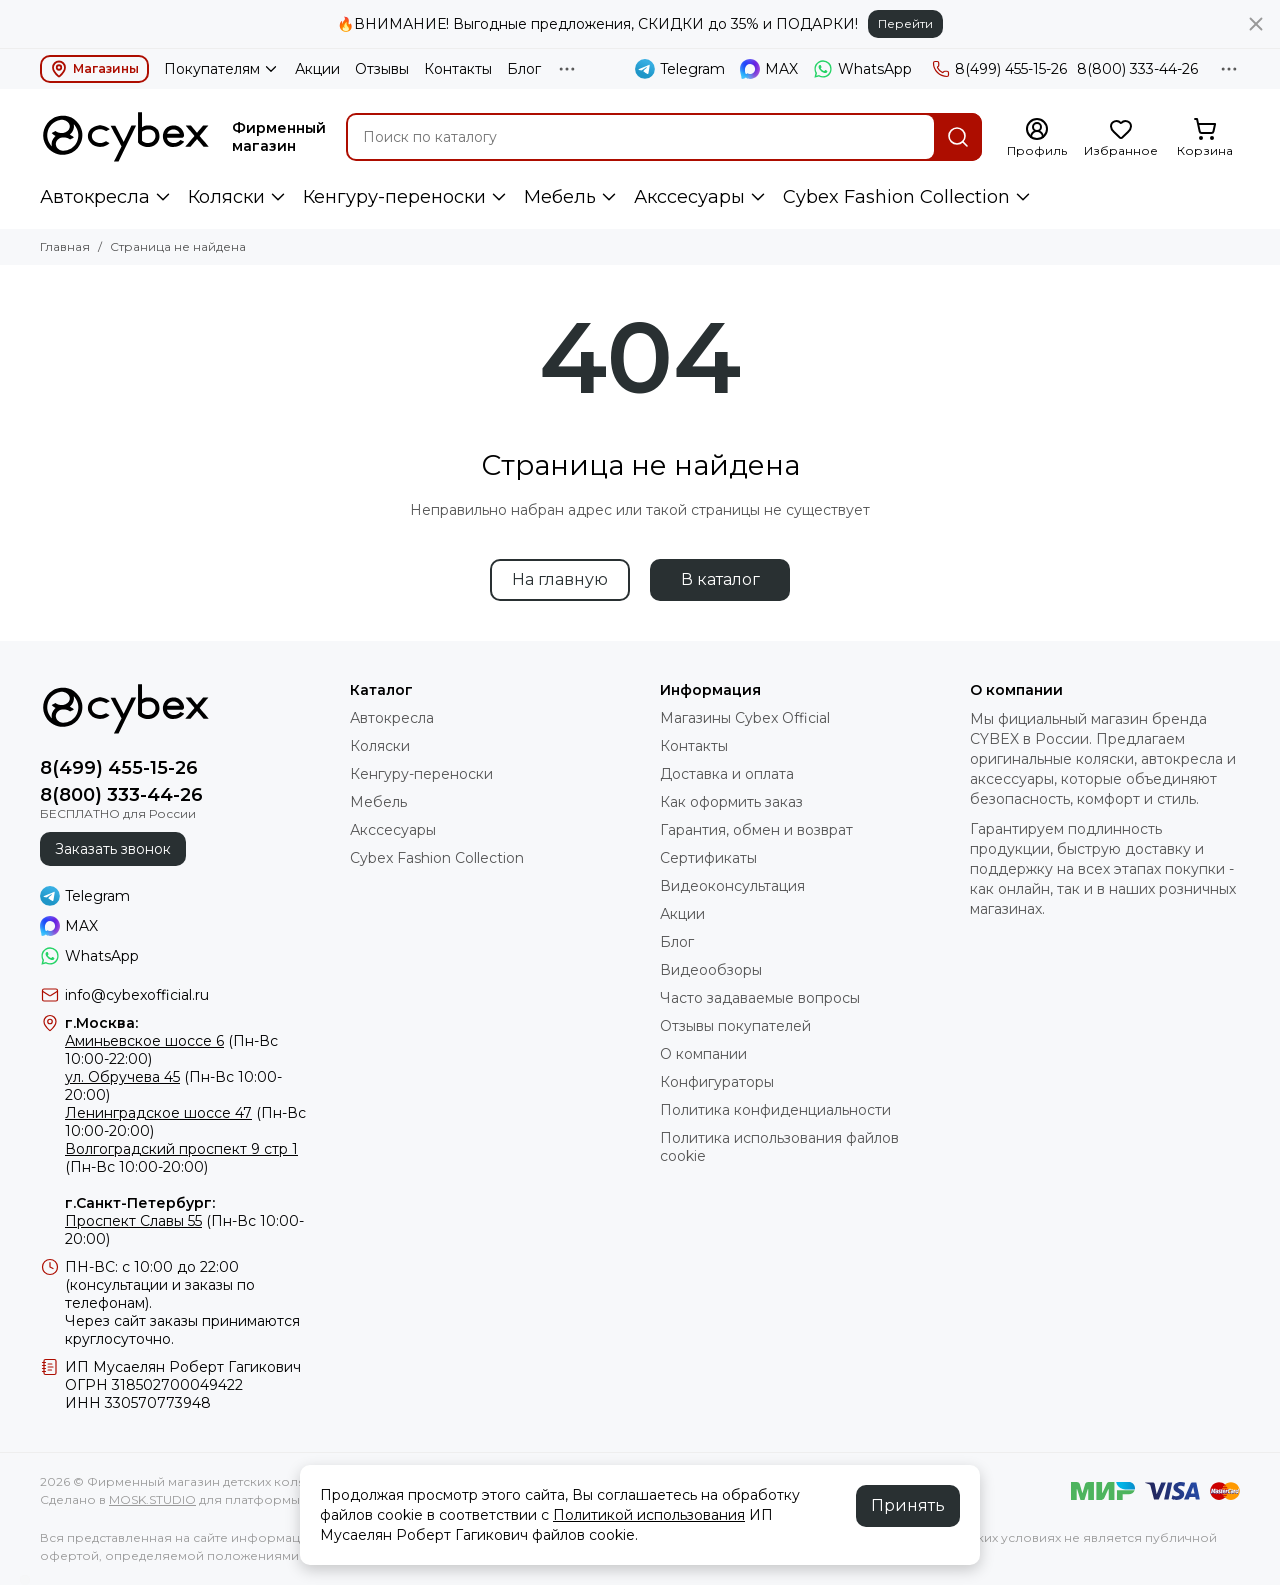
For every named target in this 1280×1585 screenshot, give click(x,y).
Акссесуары (689, 197)
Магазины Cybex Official (745, 718)
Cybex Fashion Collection (896, 197)
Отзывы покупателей (735, 1026)
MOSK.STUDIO (152, 1499)
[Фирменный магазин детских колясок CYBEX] (126, 137)
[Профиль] (1037, 138)
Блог (524, 69)
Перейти (905, 23)
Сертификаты (708, 858)
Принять (908, 1505)
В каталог (720, 579)
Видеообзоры (711, 970)
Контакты (458, 69)
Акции (317, 69)
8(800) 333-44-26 (1137, 69)
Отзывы (382, 69)
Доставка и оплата (727, 774)
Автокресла (95, 197)
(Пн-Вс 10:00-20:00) (181, 1158)
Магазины (94, 69)
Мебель (560, 197)
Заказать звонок (113, 849)
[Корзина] (1205, 138)
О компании (703, 1054)
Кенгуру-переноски (394, 197)
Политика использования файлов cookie (779, 1147)
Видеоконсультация (732, 886)
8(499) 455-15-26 (999, 69)
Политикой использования (649, 1515)
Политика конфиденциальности (775, 1110)
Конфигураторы (717, 1082)
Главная (65, 246)
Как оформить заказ (731, 802)
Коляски (226, 197)
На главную (560, 579)
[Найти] (958, 137)
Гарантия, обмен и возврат (756, 830)
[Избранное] (1121, 138)
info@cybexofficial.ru (137, 995)
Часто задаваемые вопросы (760, 998)
